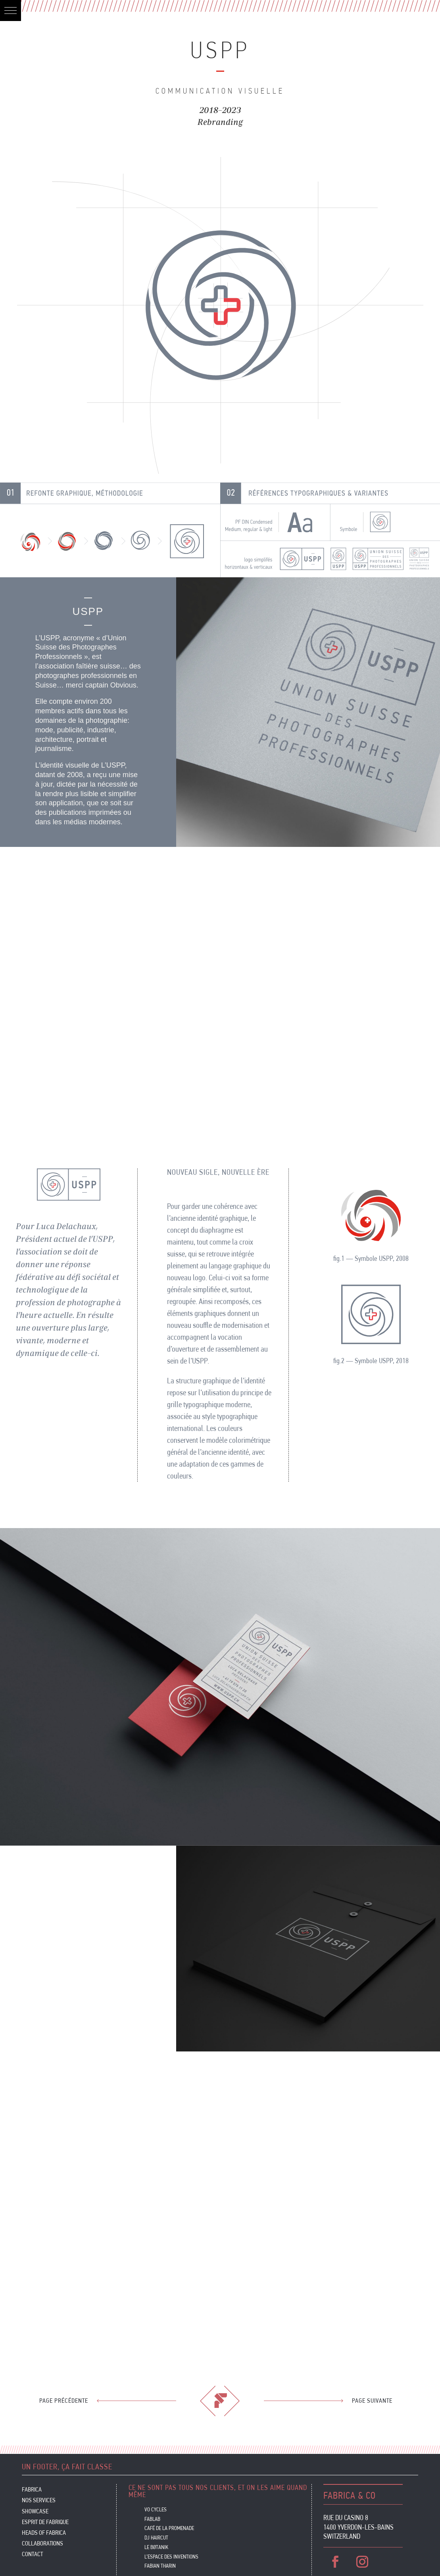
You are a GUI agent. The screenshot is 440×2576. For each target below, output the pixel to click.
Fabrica (32, 2490)
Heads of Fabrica (44, 2533)
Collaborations (42, 2544)
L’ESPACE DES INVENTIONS (171, 2556)
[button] (10, 10)
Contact (32, 2555)
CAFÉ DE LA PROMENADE (169, 2528)
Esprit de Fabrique (45, 2523)
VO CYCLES (155, 2509)
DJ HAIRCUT (156, 2537)
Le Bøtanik (156, 2547)
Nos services (39, 2501)
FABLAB (152, 2519)
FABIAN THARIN (160, 2566)
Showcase (35, 2512)
